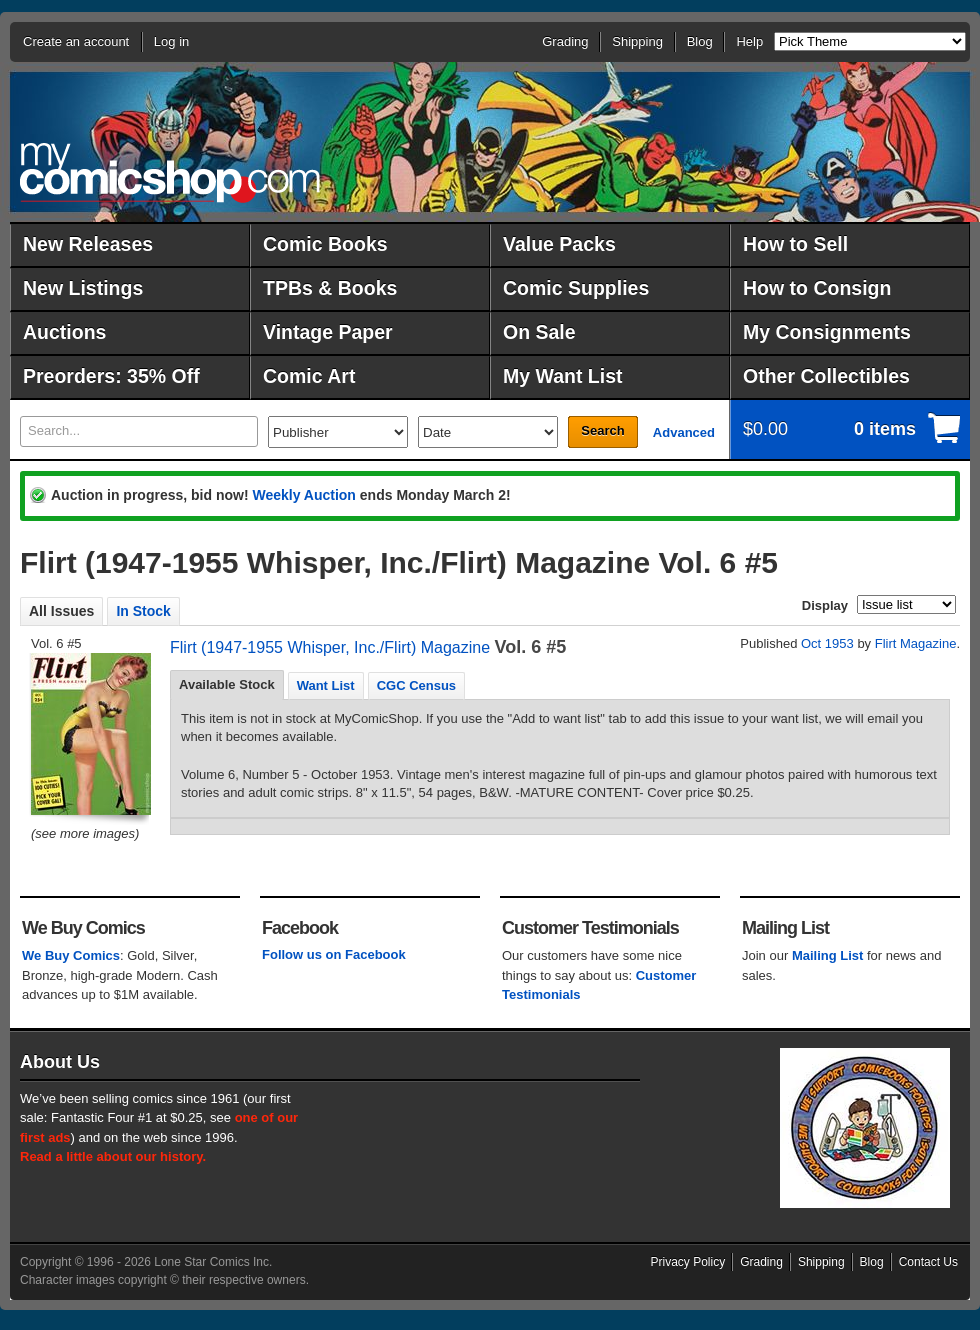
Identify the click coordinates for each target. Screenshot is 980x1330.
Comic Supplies (576, 288)
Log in (171, 41)
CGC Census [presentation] (416, 685)
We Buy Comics (71, 955)
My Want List (563, 376)
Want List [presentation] (326, 685)
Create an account (76, 41)
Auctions (64, 332)
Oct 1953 (827, 643)
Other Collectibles (826, 376)
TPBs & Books (330, 288)
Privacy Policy (688, 1262)
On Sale (539, 332)
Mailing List (828, 955)
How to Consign (817, 288)
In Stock (143, 611)
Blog (700, 41)
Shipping (637, 41)
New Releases (88, 244)
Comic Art (309, 376)
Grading (565, 41)
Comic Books (325, 244)
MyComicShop (170, 172)
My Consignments (827, 332)
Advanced (684, 432)
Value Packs (559, 244)
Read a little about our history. (113, 1156)
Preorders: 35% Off (111, 376)
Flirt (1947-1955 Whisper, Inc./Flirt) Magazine (330, 647)
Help (749, 41)
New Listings (83, 288)
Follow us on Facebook (334, 954)
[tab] (227, 685)
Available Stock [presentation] (227, 684)
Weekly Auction (303, 495)
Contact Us (928, 1262)
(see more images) (85, 833)
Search (602, 430)
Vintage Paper (328, 332)
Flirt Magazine (916, 643)
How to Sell (795, 244)
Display (825, 605)
